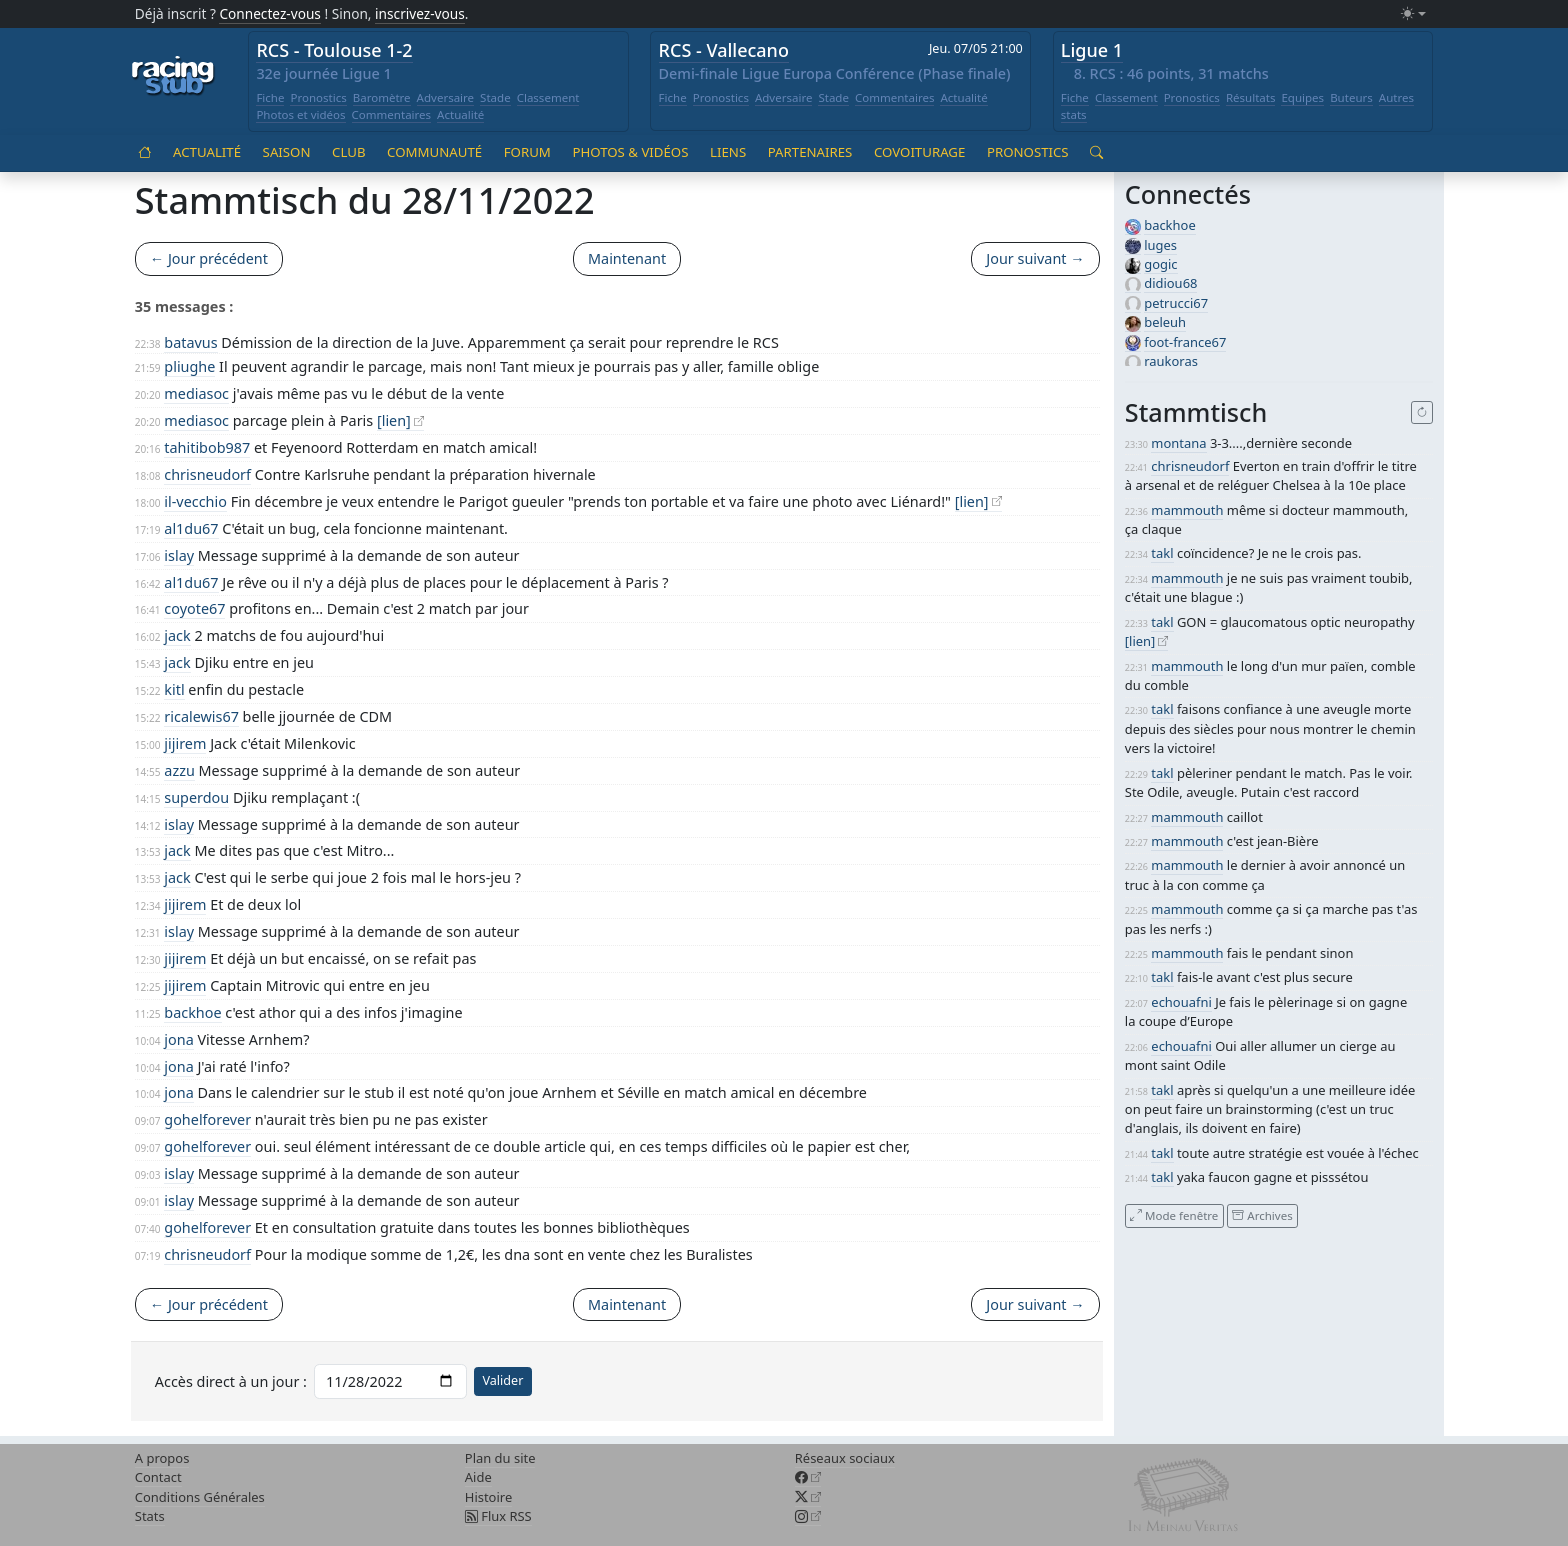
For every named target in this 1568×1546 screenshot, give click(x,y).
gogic (1160, 264)
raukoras (1171, 361)
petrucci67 (1176, 303)
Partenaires (810, 152)
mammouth (1187, 510)
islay (179, 555)
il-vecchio (195, 501)
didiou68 (1170, 283)
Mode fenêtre (1174, 1215)
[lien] (394, 420)
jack (177, 635)
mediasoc (196, 393)
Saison (287, 152)
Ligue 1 (1092, 50)
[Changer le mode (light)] (1413, 14)
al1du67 (191, 528)
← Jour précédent (209, 258)
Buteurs (1351, 97)
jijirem (185, 743)
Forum (527, 152)
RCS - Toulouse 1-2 (334, 50)
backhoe (192, 1012)
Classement (548, 97)
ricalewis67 (201, 716)
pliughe (189, 366)
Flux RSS (498, 1516)
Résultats (1251, 97)
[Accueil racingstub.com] (173, 77)
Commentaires (392, 114)
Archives (1262, 1215)
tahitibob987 (207, 447)
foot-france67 (1185, 342)
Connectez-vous (270, 13)
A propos (162, 1458)
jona (178, 1039)
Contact (158, 1477)
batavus (190, 342)
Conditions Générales (200, 1497)
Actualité (460, 114)
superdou (196, 797)
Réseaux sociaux (845, 1458)
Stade (495, 97)
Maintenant (627, 258)
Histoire (488, 1497)
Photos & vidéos (630, 152)
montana (1178, 443)
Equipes (1302, 97)
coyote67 (194, 608)
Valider (502, 1380)
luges (1160, 245)
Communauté (434, 152)
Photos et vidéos (300, 114)
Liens (728, 152)
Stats (150, 1516)
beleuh (1165, 322)
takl (1162, 553)
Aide (478, 1477)
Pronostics (318, 97)
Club (348, 152)
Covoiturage (919, 152)
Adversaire (446, 97)
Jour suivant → (1035, 258)
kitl (174, 689)
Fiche (270, 97)
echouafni (1181, 1002)
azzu (179, 770)
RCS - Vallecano (724, 50)
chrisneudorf (207, 474)
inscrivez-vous (420, 13)
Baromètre (382, 97)
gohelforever (207, 1119)
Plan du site (500, 1458)
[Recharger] (1422, 413)
